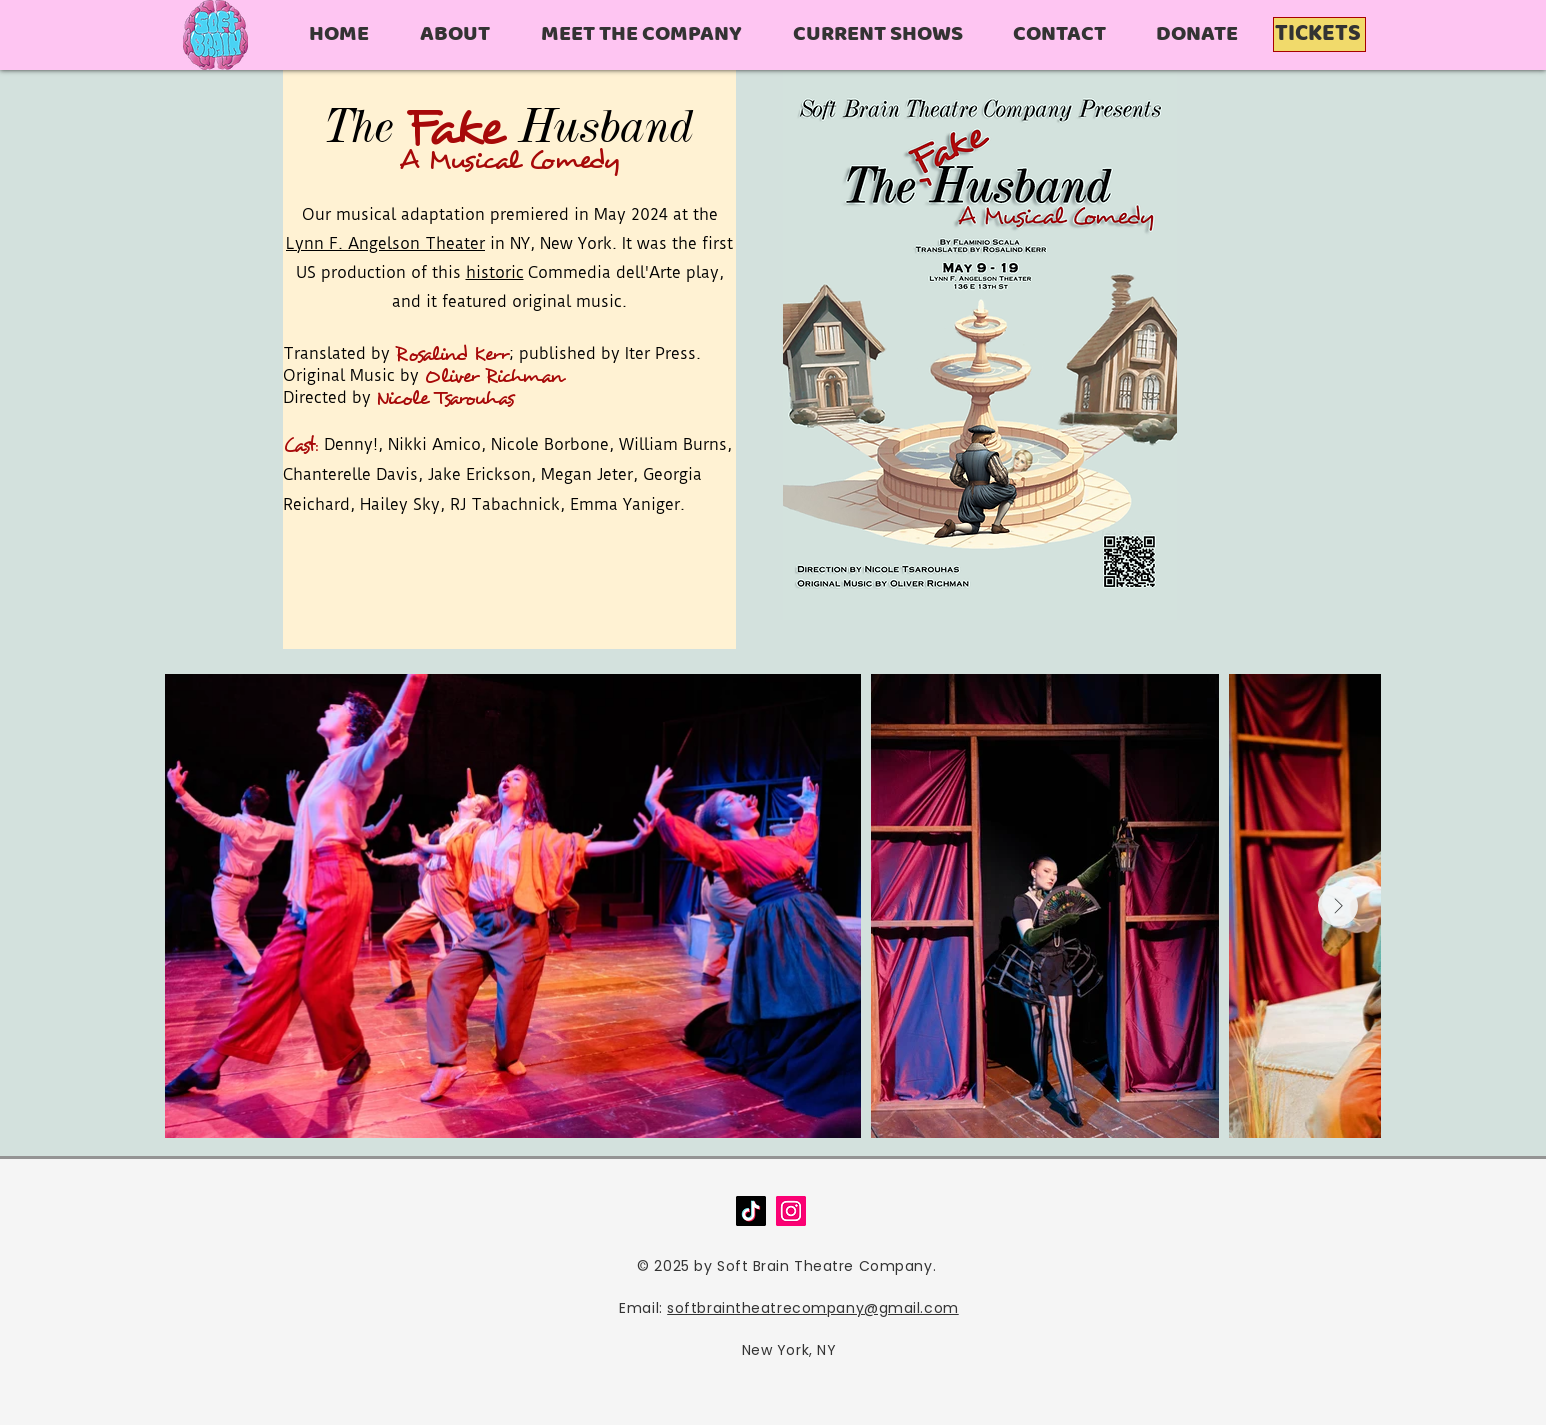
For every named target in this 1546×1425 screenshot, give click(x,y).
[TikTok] (751, 1211)
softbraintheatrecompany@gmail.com (812, 1308)
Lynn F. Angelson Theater (385, 243)
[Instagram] (791, 1211)
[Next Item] (1338, 906)
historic (495, 272)
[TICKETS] (1319, 34)
